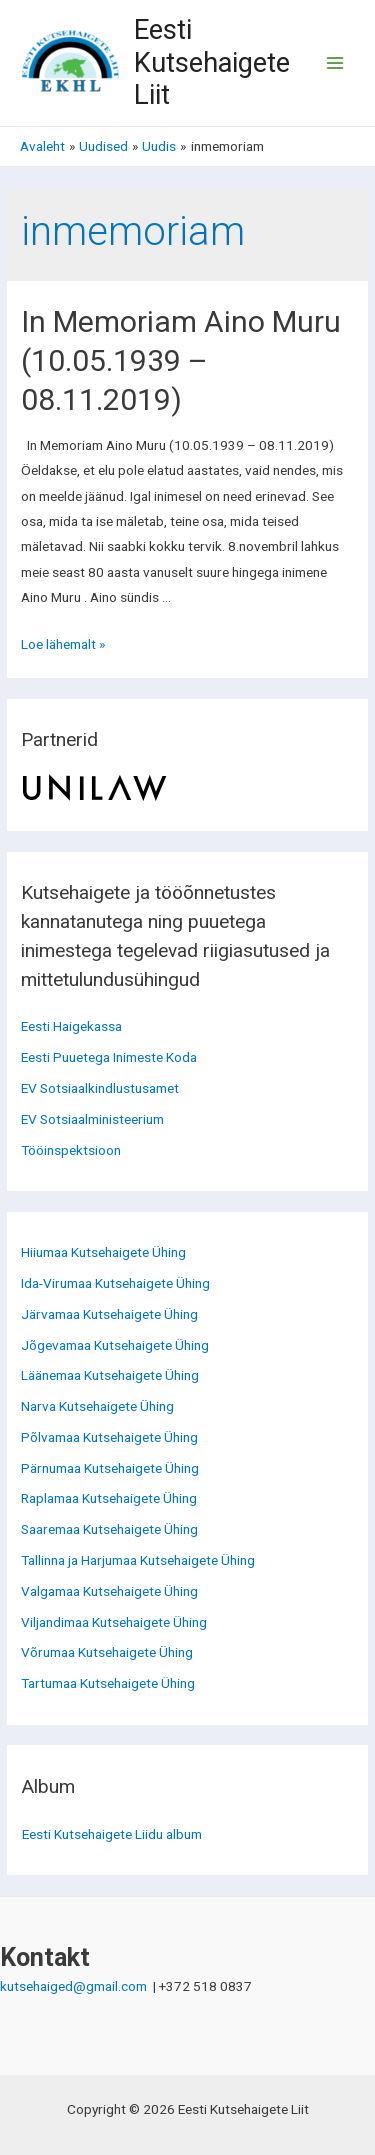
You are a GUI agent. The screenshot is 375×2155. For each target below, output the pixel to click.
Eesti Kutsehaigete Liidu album (112, 1834)
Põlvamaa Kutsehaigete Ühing (109, 1437)
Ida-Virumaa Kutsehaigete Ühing (115, 1283)
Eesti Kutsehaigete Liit (212, 63)
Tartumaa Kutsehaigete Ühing (108, 1683)
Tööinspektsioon (71, 1150)
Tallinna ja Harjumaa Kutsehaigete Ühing (138, 1560)
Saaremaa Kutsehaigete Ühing (109, 1529)
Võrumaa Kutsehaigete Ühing (107, 1652)
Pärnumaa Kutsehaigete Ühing (110, 1468)
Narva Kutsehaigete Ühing (97, 1406)
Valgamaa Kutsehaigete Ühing (109, 1591)
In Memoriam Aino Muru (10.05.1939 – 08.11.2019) (181, 360)
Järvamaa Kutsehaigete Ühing (109, 1314)
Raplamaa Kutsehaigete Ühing (109, 1498)
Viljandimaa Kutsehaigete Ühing (114, 1622)
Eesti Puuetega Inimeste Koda (109, 1057)
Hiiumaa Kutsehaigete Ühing (103, 1252)
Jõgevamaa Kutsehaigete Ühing (115, 1345)
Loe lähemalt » (63, 644)
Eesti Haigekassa (71, 1026)
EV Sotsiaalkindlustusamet (100, 1088)
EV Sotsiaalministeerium (92, 1119)
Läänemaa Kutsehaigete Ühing (110, 1375)
